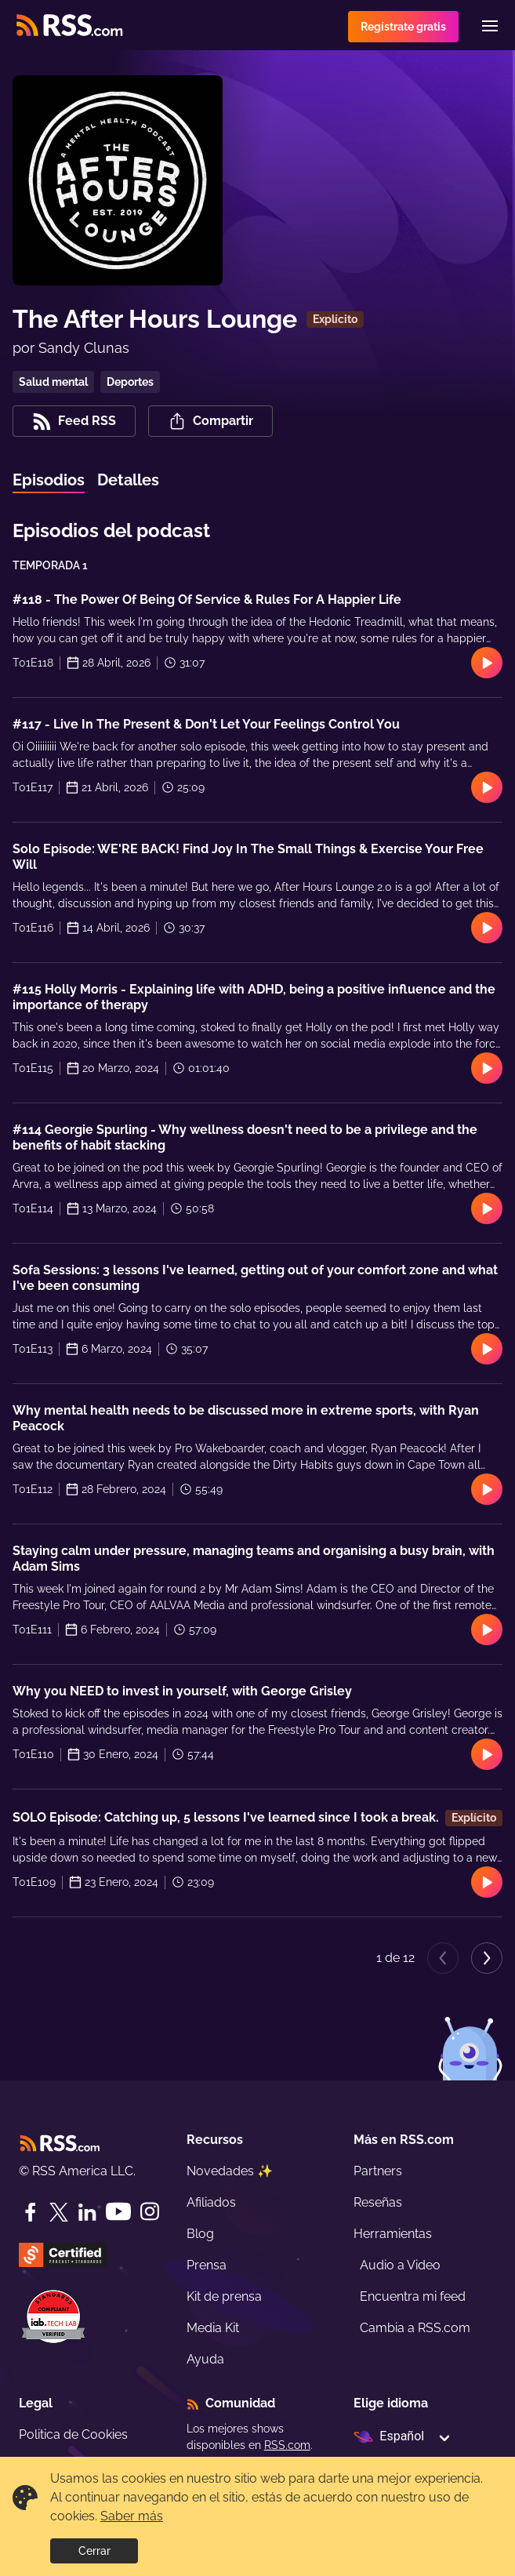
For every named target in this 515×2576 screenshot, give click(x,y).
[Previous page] (443, 1958)
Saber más (131, 2516)
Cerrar (94, 2551)
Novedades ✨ (230, 2171)
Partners (378, 2171)
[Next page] (486, 1958)
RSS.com (287, 2445)
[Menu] (490, 25)
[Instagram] (149, 2212)
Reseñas (378, 2202)
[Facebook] (30, 2212)
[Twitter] (58, 2212)
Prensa (207, 2265)
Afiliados (211, 2202)
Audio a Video (400, 2265)
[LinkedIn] (87, 2212)
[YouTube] (118, 2212)
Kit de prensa (224, 2296)
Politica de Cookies (73, 2434)
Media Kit (213, 2327)
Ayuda (205, 2359)
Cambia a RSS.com (415, 2327)
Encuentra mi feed (413, 2296)
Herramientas (393, 2233)
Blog (200, 2233)
